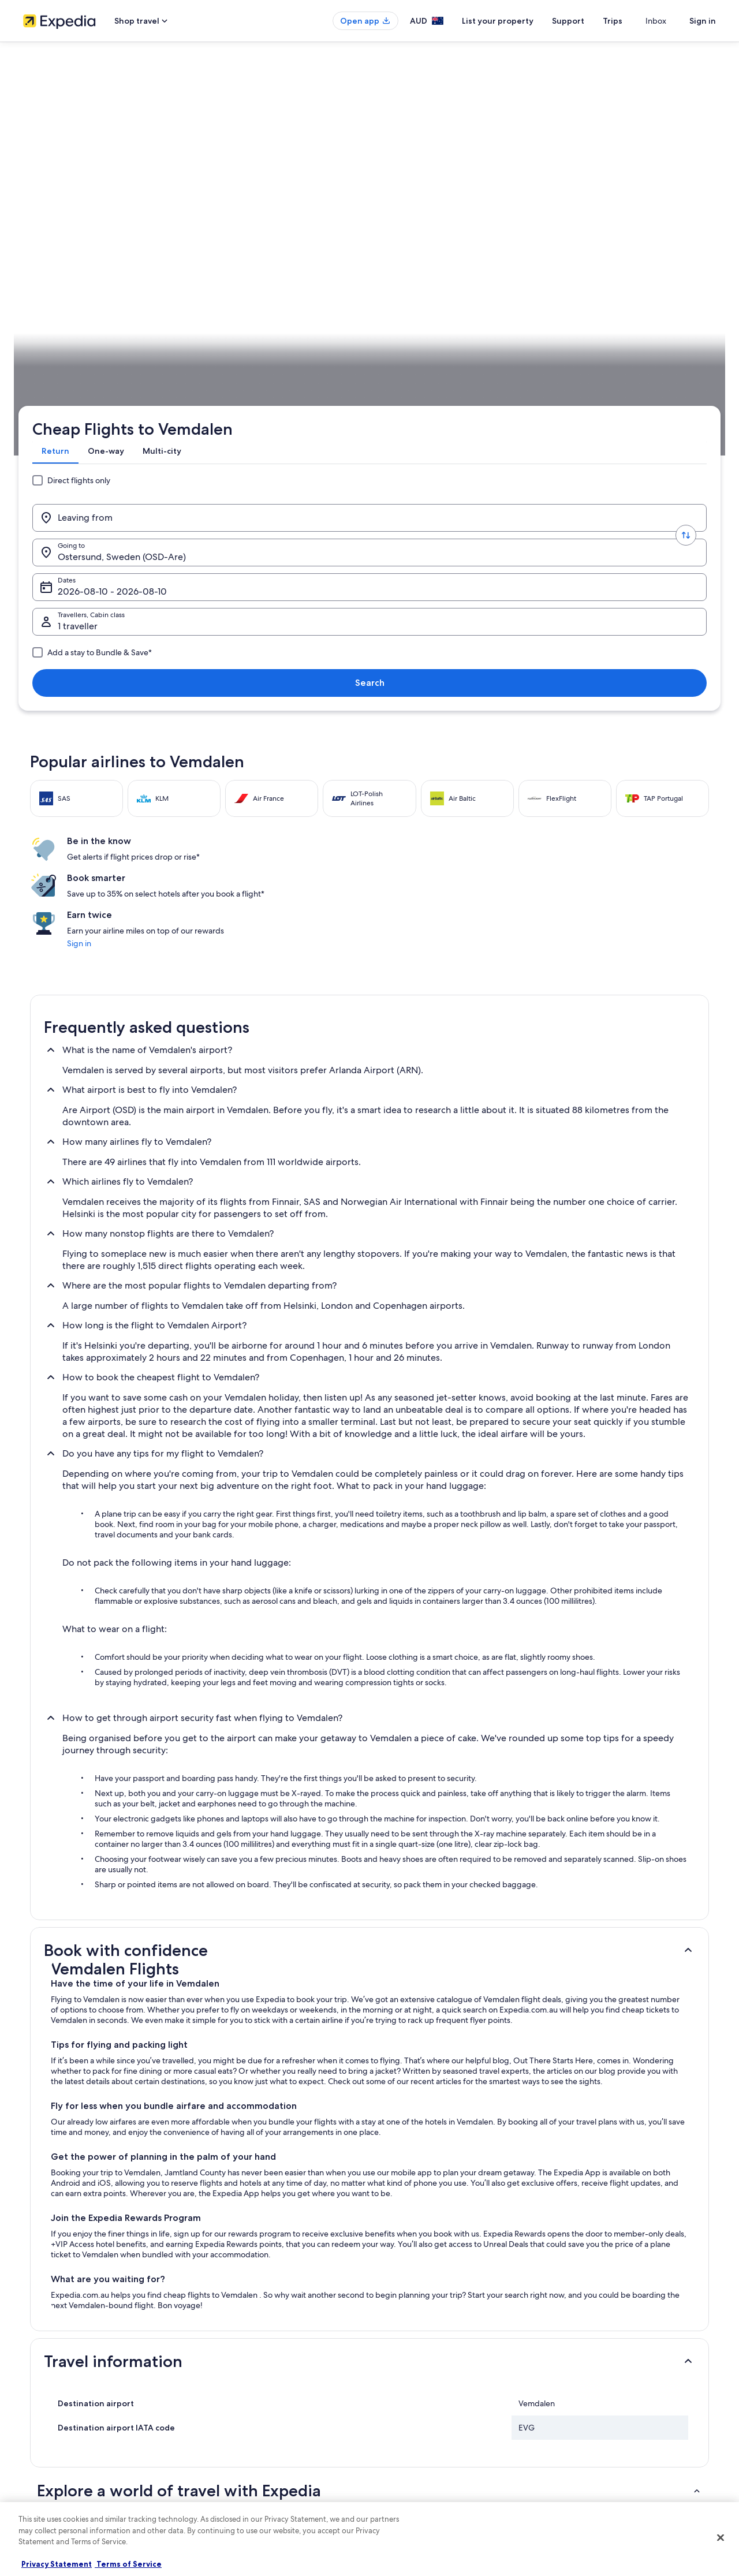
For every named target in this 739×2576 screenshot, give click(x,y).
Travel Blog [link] (219, 2477)
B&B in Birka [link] (63, 2165)
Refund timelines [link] (587, 2385)
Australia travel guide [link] (235, 2348)
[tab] (60, 169)
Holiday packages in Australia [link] (247, 2403)
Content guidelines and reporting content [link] (446, 2458)
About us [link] (37, 2348)
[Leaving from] (118, 210)
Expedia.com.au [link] (55, 360)
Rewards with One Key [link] (238, 2495)
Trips (633, 21)
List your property (518, 21)
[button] (369, 1511)
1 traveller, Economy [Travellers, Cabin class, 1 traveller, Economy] (552, 214)
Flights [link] (101, 360)
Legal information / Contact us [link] (428, 2440)
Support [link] (573, 2348)
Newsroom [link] (40, 2458)
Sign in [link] (545, 504)
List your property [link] (50, 2385)
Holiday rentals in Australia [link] (243, 2385)
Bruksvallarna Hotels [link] (409, 2187)
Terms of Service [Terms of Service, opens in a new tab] (128, 2563)
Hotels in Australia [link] (230, 2366)
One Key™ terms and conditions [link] (431, 2403)
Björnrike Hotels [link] (70, 2187)
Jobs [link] (30, 2366)
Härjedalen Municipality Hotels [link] (428, 2209)
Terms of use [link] (400, 2385)
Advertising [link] (41, 2421)
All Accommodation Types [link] (243, 2458)
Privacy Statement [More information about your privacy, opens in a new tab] (56, 2563)
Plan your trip (688, 360)
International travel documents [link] (608, 2421)
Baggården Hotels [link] (406, 2143)
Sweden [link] (134, 360)
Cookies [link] (393, 2366)
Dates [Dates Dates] (414, 214)
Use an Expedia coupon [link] (597, 2403)
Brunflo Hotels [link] (67, 2209)
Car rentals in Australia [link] (236, 2440)
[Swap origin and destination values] (203, 210)
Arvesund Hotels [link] (71, 2121)
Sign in (702, 21)
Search (678, 209)
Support (589, 21)
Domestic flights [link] (227, 2421)
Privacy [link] (392, 2348)
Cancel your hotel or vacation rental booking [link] (629, 2366)
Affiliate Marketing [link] (52, 2440)
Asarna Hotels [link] (66, 2143)
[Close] (720, 2538)
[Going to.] (289, 210)
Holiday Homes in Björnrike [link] (421, 2165)
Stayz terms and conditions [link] (423, 2421)
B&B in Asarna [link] (398, 2121)
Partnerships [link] (42, 2403)
